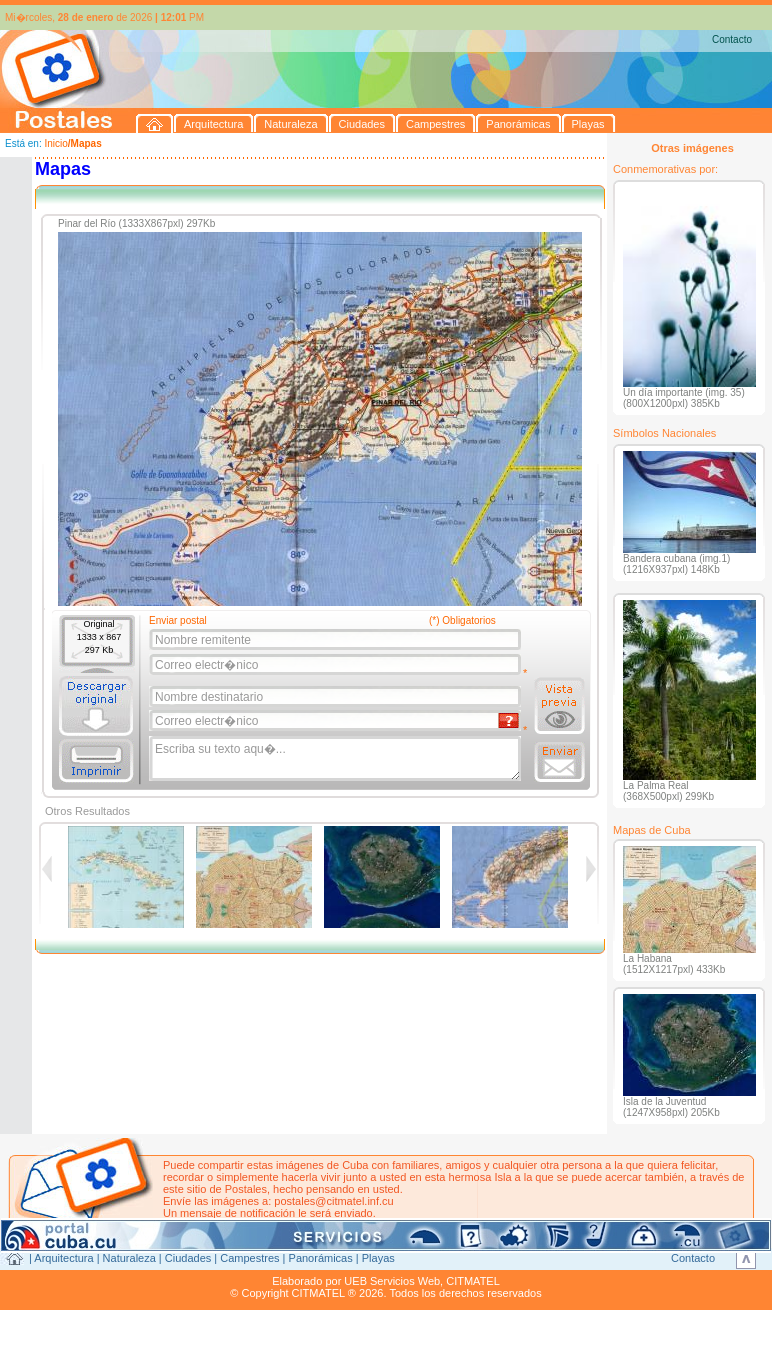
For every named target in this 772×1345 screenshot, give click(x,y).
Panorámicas (321, 1258)
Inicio (55, 143)
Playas (378, 1258)
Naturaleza (129, 1258)
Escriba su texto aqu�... (336, 759)
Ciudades (188, 1258)
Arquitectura (63, 1258)
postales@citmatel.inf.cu (333, 1201)
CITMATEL (473, 1281)
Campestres (249, 1258)
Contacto (732, 39)
